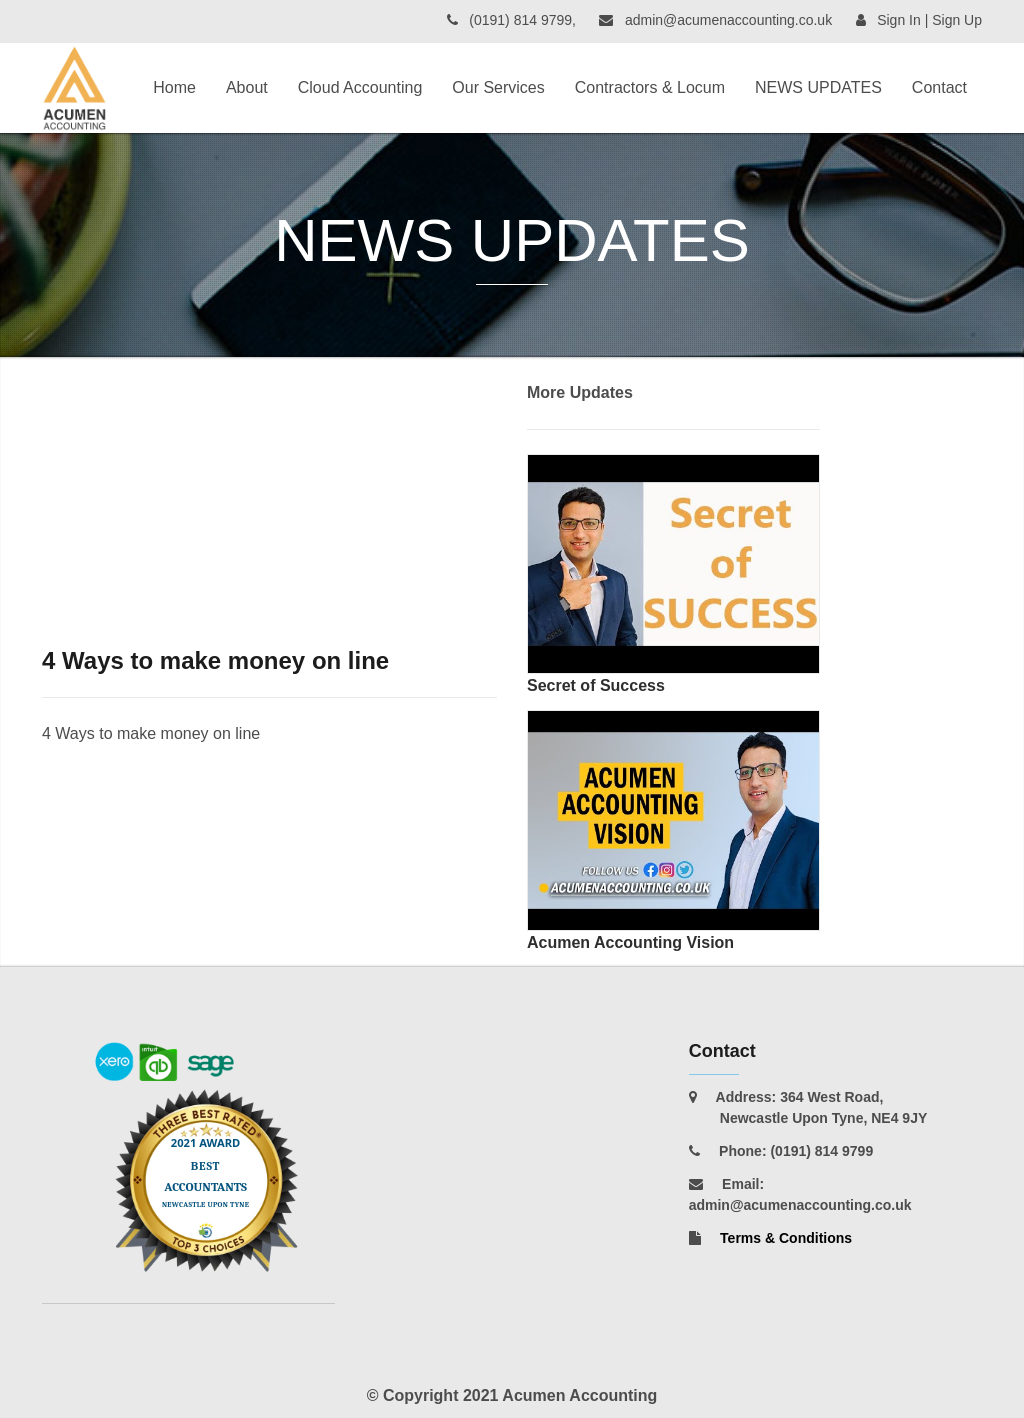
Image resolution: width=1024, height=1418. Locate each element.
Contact (939, 87)
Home (174, 87)
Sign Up (957, 20)
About (247, 87)
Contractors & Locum (650, 87)
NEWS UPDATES (818, 87)
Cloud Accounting (360, 87)
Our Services (498, 87)
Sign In (899, 20)
